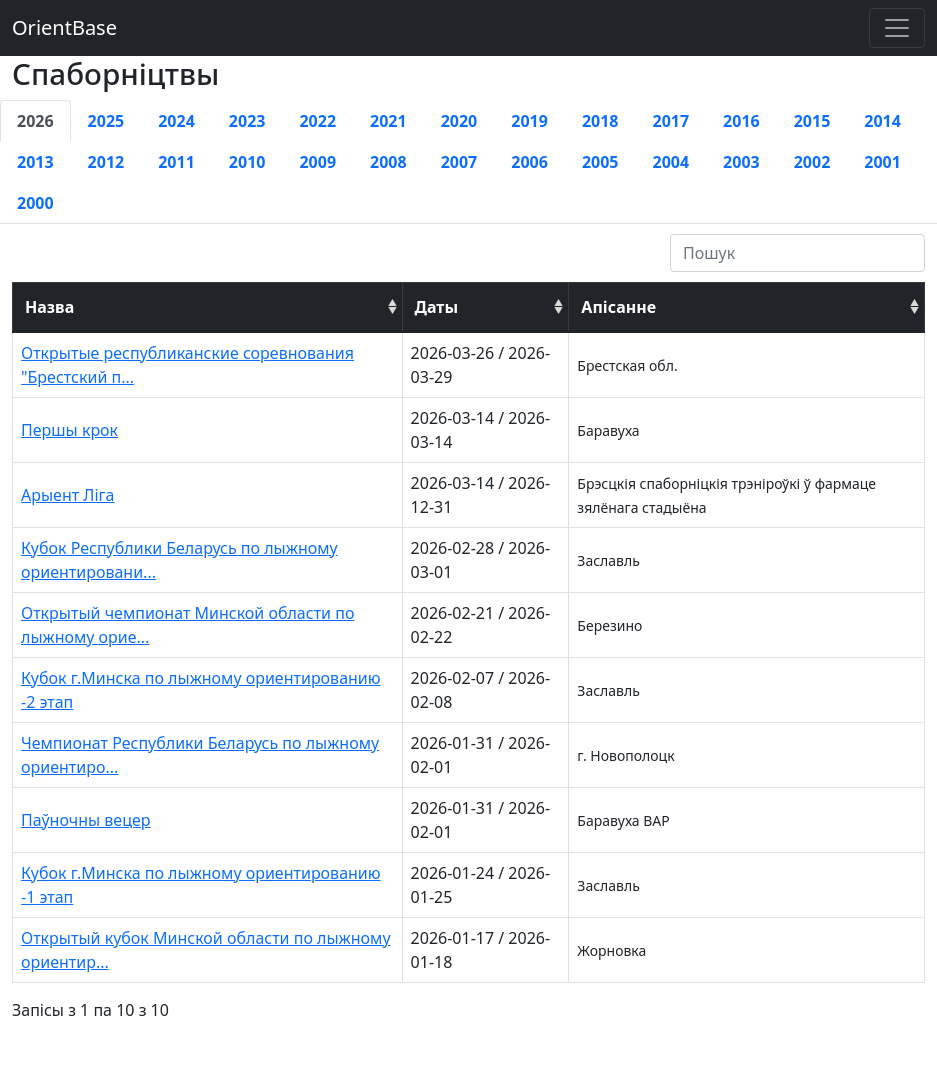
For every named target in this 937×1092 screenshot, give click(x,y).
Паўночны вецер (86, 820)
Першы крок (69, 430)
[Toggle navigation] (897, 28)
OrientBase (64, 27)
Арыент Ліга (68, 495)
